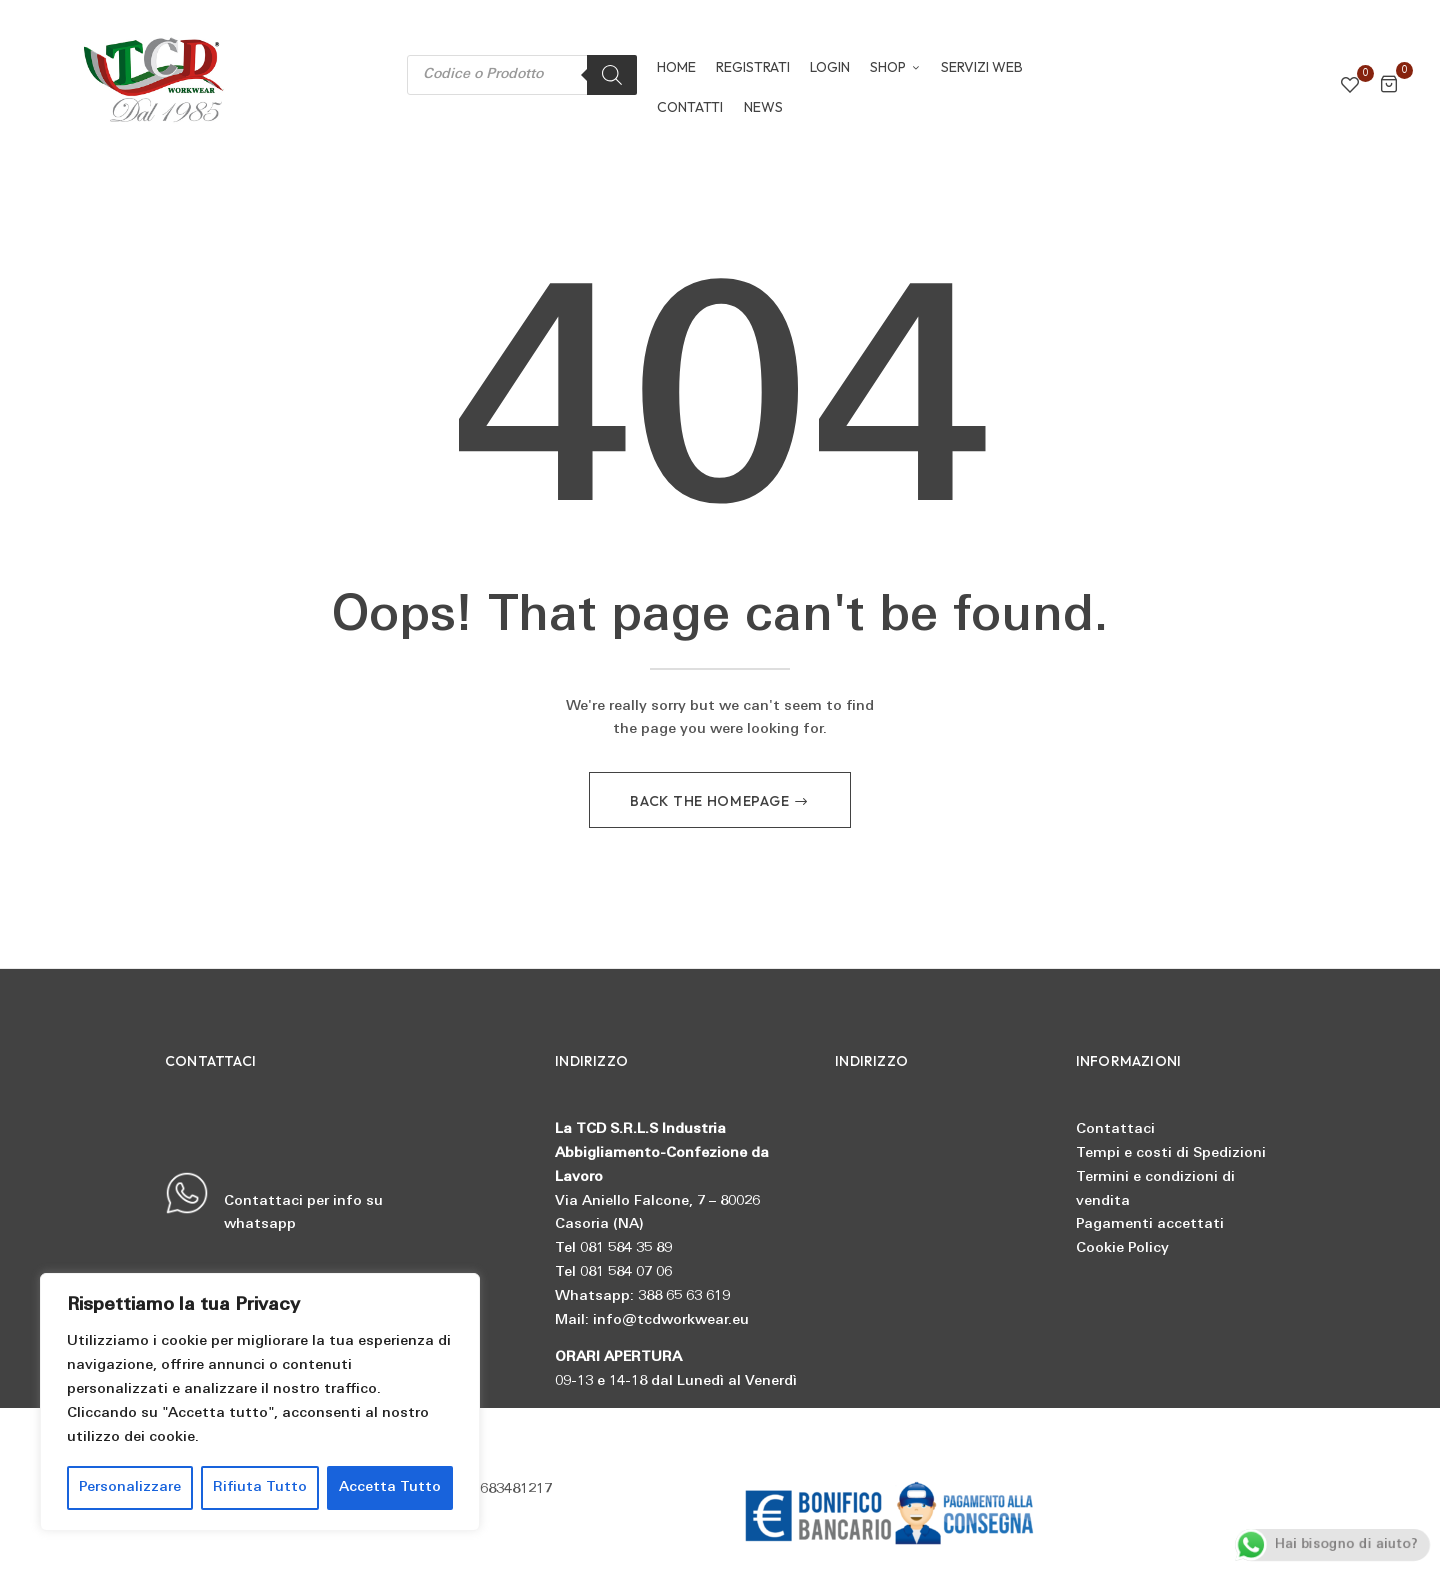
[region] (260, 1402)
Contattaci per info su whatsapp (274, 1202)
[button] (1389, 88)
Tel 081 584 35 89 (613, 1248)
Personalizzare (130, 1487)
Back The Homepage (711, 801)
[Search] (612, 75)
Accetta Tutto (390, 1487)
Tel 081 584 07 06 (613, 1272)
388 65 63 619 (684, 1296)
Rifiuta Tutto (260, 1487)
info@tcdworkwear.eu (671, 1320)
